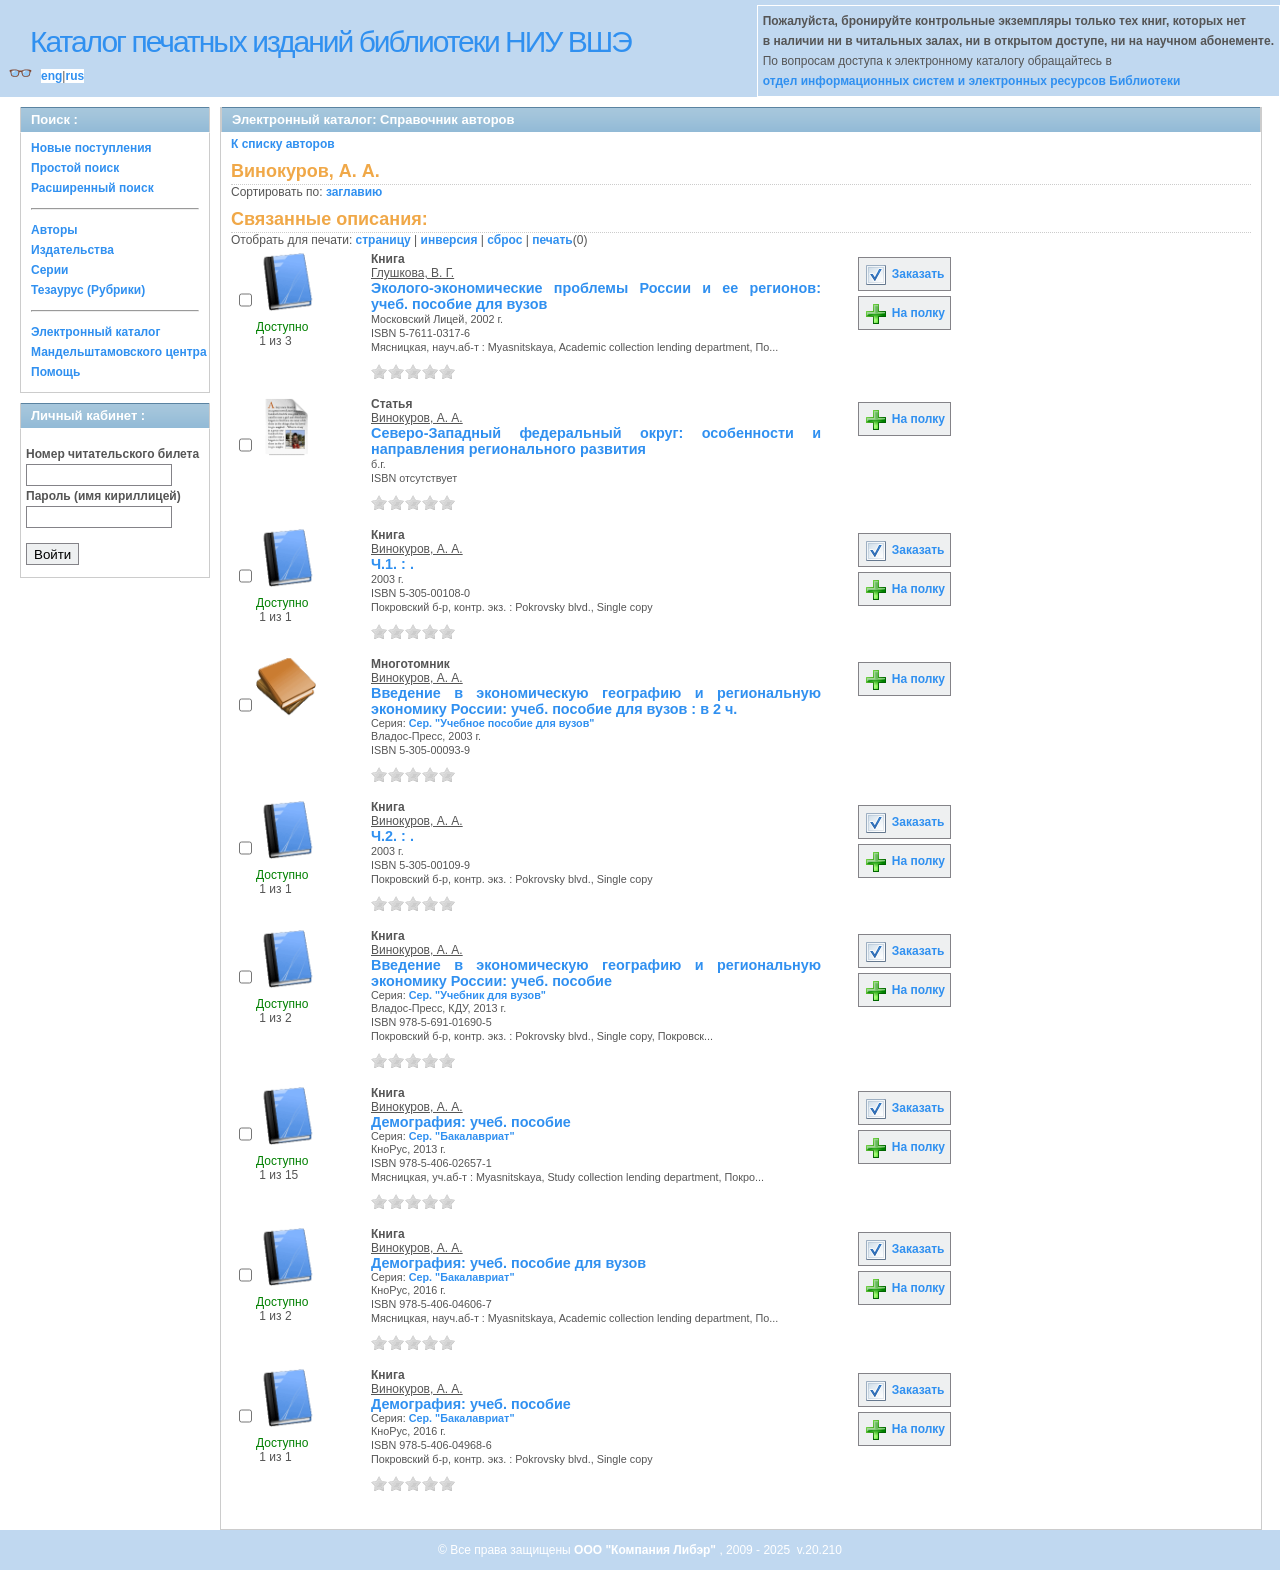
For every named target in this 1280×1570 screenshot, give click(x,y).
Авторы (54, 230)
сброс (504, 240)
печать (552, 240)
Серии (49, 270)
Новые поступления (91, 148)
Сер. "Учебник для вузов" (477, 995)
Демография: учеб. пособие (471, 1122)
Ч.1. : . (392, 564)
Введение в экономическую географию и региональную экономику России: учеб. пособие (596, 973)
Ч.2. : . (392, 836)
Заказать (904, 274)
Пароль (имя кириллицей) (103, 496)
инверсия (449, 240)
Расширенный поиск (92, 188)
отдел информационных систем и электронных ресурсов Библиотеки (972, 81)
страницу (383, 240)
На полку (904, 313)
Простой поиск (75, 168)
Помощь (55, 372)
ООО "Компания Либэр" (646, 1550)
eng (51, 76)
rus (74, 76)
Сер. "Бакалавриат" (462, 1136)
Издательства (72, 250)
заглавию (354, 192)
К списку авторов (283, 144)
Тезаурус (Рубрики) (88, 290)
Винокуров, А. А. (417, 418)
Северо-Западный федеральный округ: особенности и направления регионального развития (596, 441)
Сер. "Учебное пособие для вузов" (502, 723)
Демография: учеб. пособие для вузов (508, 1263)
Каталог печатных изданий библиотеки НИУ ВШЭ (330, 41)
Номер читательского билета (112, 454)
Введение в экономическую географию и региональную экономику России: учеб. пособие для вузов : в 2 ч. (596, 701)
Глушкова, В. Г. (412, 273)
